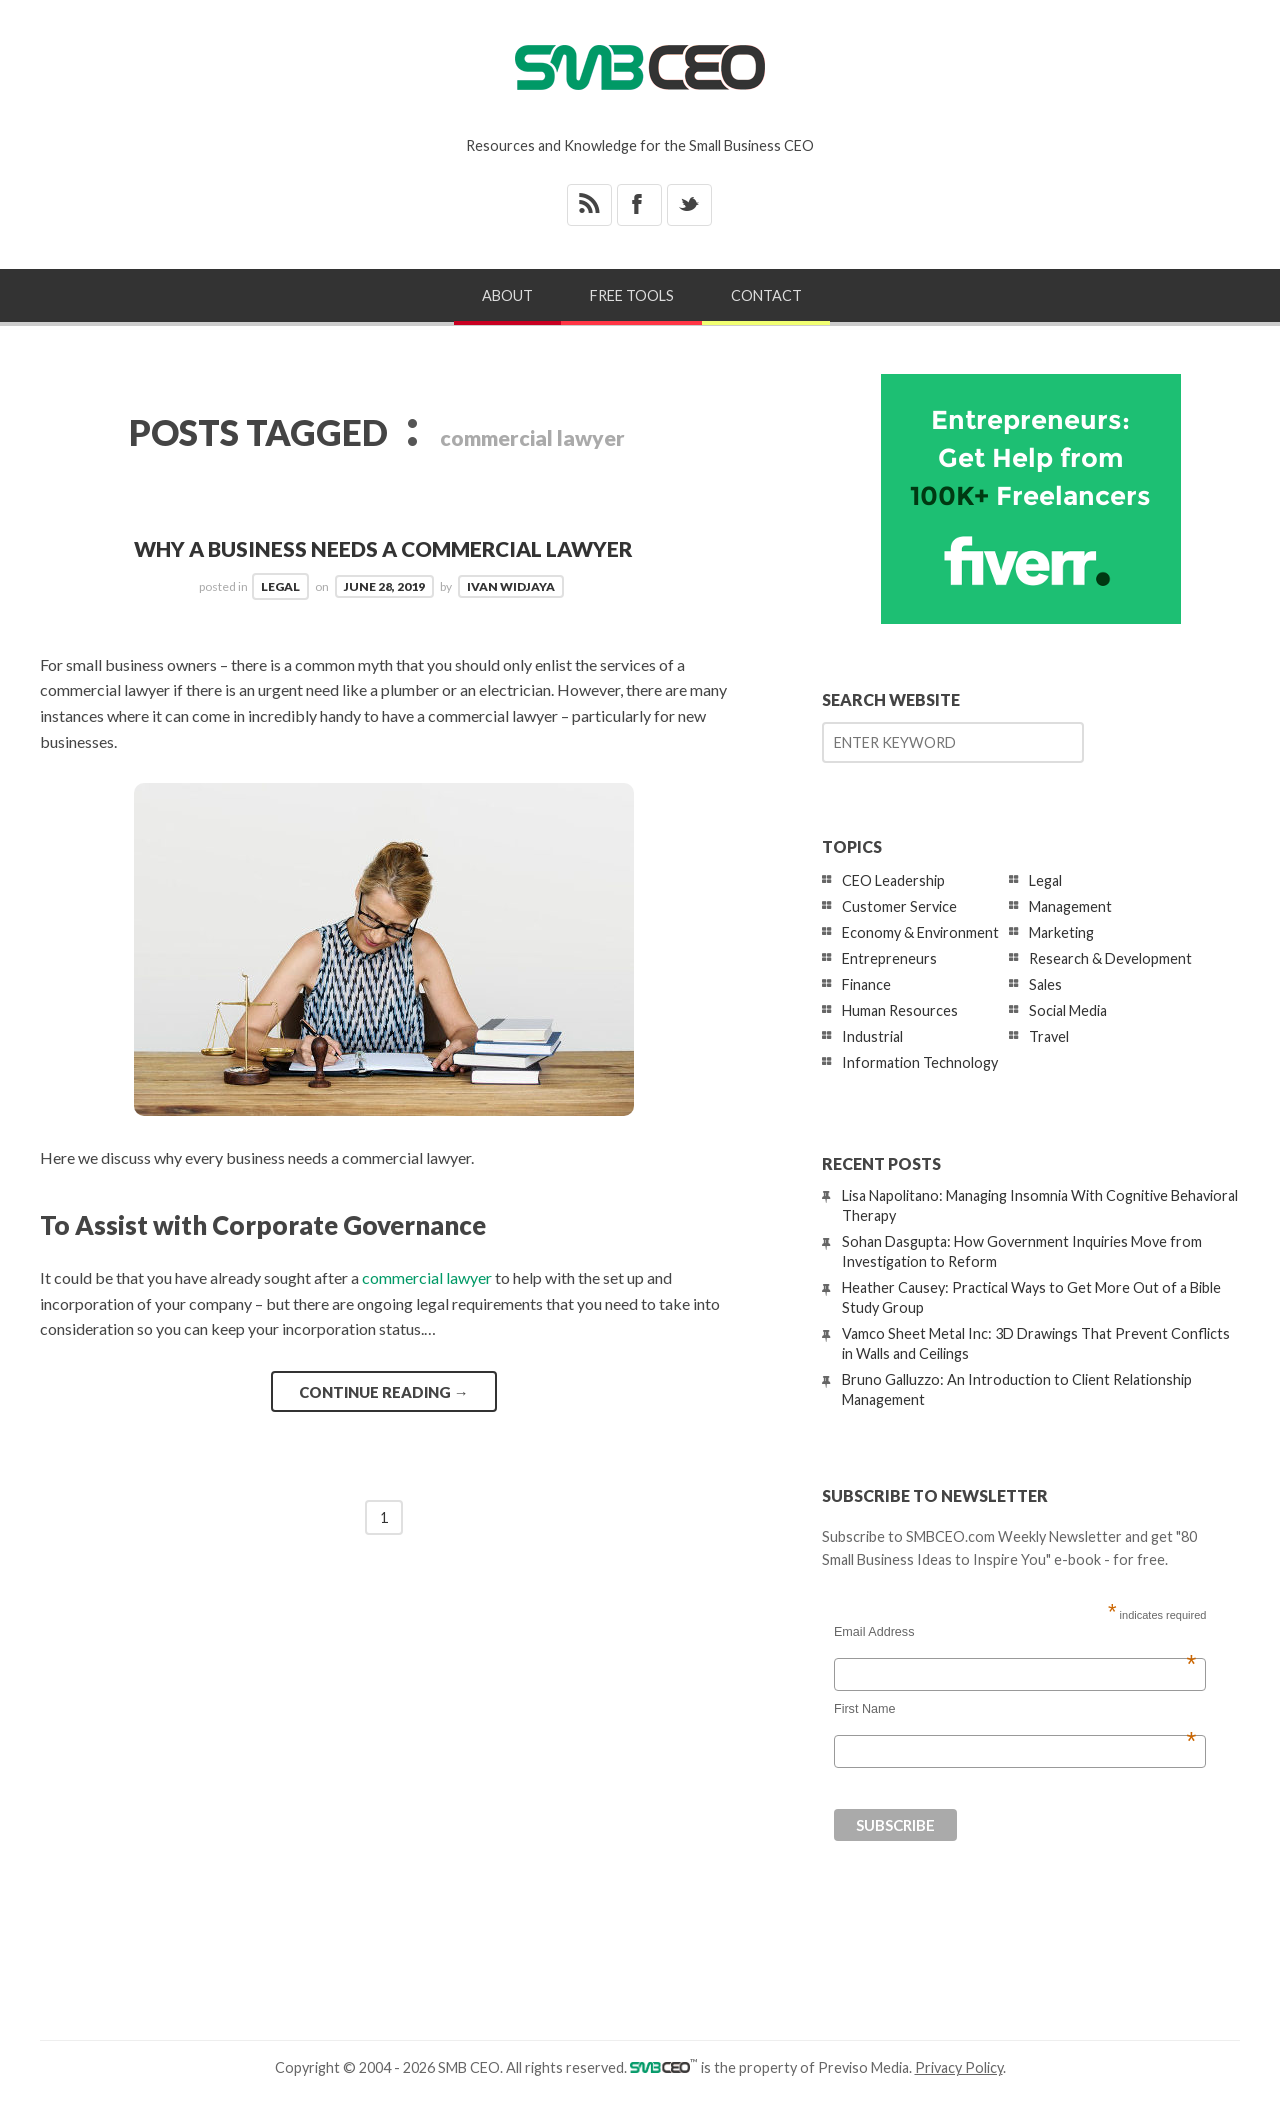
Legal (280, 586)
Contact (766, 295)
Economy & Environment (920, 932)
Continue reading (384, 1392)
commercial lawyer (427, 1277)
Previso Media (863, 2067)
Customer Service (899, 906)
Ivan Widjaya (511, 586)
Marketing (1061, 932)
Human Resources (900, 1010)
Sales (1045, 984)
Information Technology (920, 1062)
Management (1070, 906)
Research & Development (1110, 958)
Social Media (1068, 1010)
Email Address (1015, 1632)
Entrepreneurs (889, 958)
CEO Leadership (893, 880)
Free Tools (632, 295)
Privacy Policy (959, 2067)
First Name (1015, 1709)
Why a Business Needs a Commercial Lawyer (383, 548)
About (507, 295)
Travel (1049, 1036)
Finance (866, 984)
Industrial (872, 1036)
